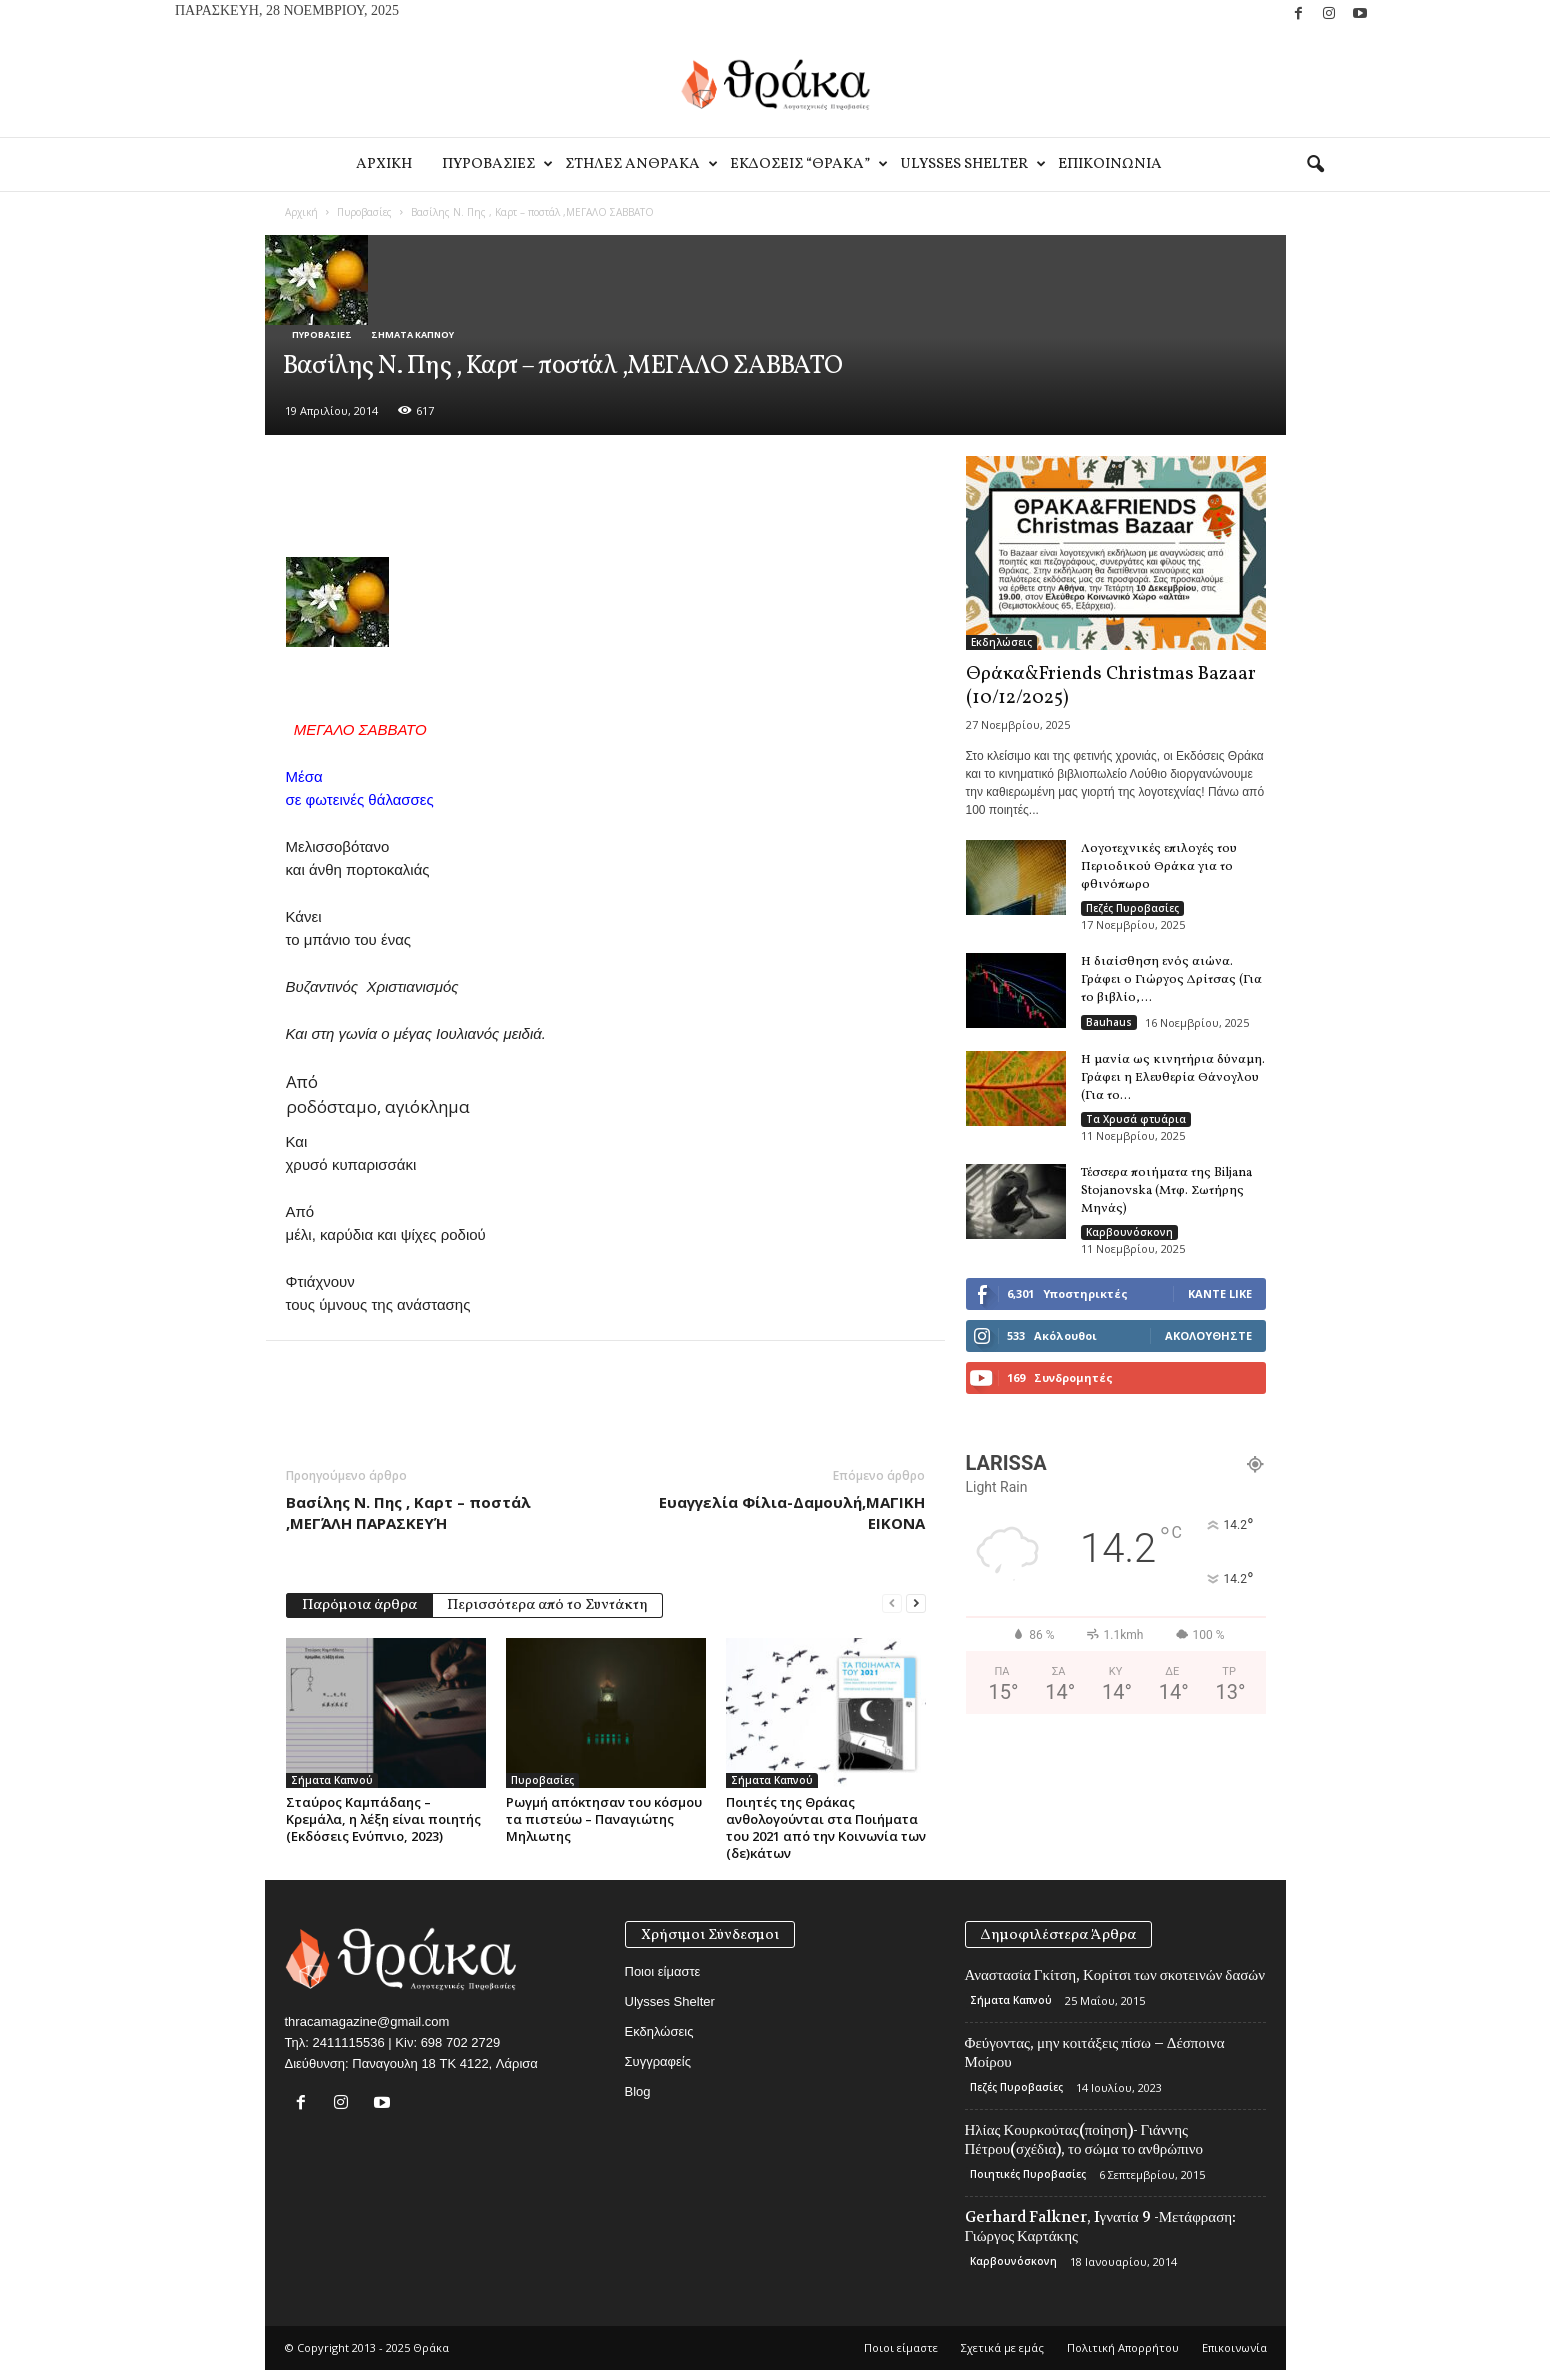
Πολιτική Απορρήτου (1123, 2347)
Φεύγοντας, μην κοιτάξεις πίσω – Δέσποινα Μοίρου (1095, 2052)
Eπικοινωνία (1110, 164)
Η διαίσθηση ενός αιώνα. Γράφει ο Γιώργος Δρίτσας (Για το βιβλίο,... (1171, 980)
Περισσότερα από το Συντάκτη (547, 1605)
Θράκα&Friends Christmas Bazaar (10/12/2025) (1111, 686)
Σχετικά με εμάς (1002, 2347)
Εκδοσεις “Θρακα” (807, 164)
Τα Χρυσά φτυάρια (1136, 1119)
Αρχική (301, 212)
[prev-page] (892, 1603)
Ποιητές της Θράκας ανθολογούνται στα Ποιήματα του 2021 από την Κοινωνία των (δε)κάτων (826, 1827)
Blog (638, 2091)
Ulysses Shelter (971, 164)
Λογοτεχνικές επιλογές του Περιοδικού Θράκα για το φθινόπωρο (1159, 867)
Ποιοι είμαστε (663, 1971)
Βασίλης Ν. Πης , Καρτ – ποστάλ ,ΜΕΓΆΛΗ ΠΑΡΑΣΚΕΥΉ (408, 1512)
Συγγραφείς (658, 2061)
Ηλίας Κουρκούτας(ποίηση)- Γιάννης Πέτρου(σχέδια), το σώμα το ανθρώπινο (1084, 2139)
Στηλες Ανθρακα (640, 164)
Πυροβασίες (364, 212)
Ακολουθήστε (1208, 1335)
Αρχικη (384, 164)
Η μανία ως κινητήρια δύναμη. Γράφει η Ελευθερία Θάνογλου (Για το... (1173, 1078)
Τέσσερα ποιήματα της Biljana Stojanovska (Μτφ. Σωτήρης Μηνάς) (1166, 1191)
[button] (1315, 165)
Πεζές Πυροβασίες (1132, 908)
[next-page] (916, 1603)
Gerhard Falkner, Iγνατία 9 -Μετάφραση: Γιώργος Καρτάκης (1101, 2226)
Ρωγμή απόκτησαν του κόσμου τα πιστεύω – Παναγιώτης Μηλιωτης (604, 1819)
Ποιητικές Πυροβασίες (1028, 2174)
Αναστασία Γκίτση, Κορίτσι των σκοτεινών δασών (1115, 1975)
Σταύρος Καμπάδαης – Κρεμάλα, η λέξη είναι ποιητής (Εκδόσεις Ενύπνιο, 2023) (383, 1819)
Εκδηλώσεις (1001, 642)
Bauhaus (1109, 1022)
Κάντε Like (1220, 1293)
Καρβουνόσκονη (1129, 1232)
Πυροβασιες (496, 164)
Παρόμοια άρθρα (359, 1605)
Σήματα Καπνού (412, 334)
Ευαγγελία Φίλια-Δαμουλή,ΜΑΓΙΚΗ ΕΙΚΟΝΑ (792, 1512)
